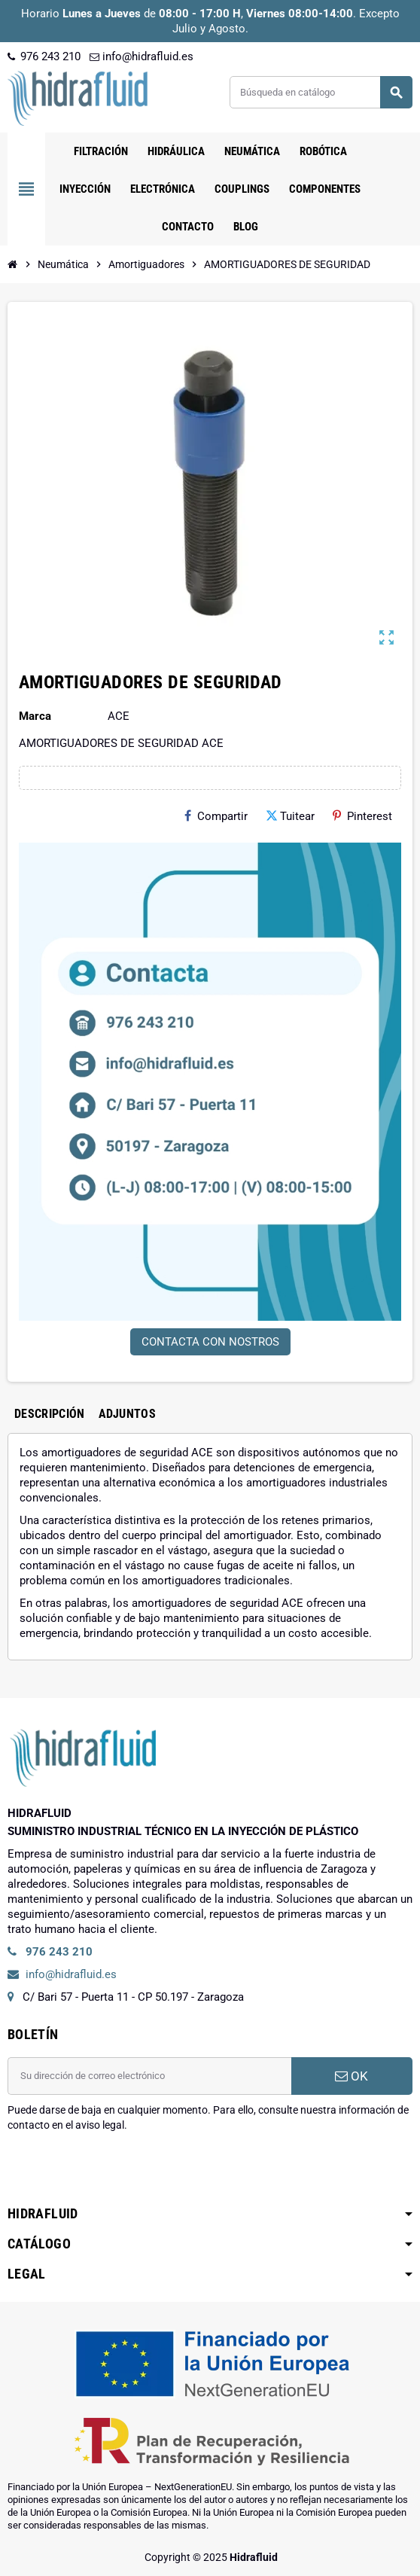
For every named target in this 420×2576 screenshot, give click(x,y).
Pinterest (362, 816)
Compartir (216, 816)
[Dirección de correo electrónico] (149, 2076)
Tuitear (290, 816)
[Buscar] (321, 92)
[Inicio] (13, 264)
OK (351, 2076)
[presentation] (122, 2171)
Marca (35, 716)
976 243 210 (44, 56)
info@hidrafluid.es (141, 56)
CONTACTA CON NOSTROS (210, 1342)
